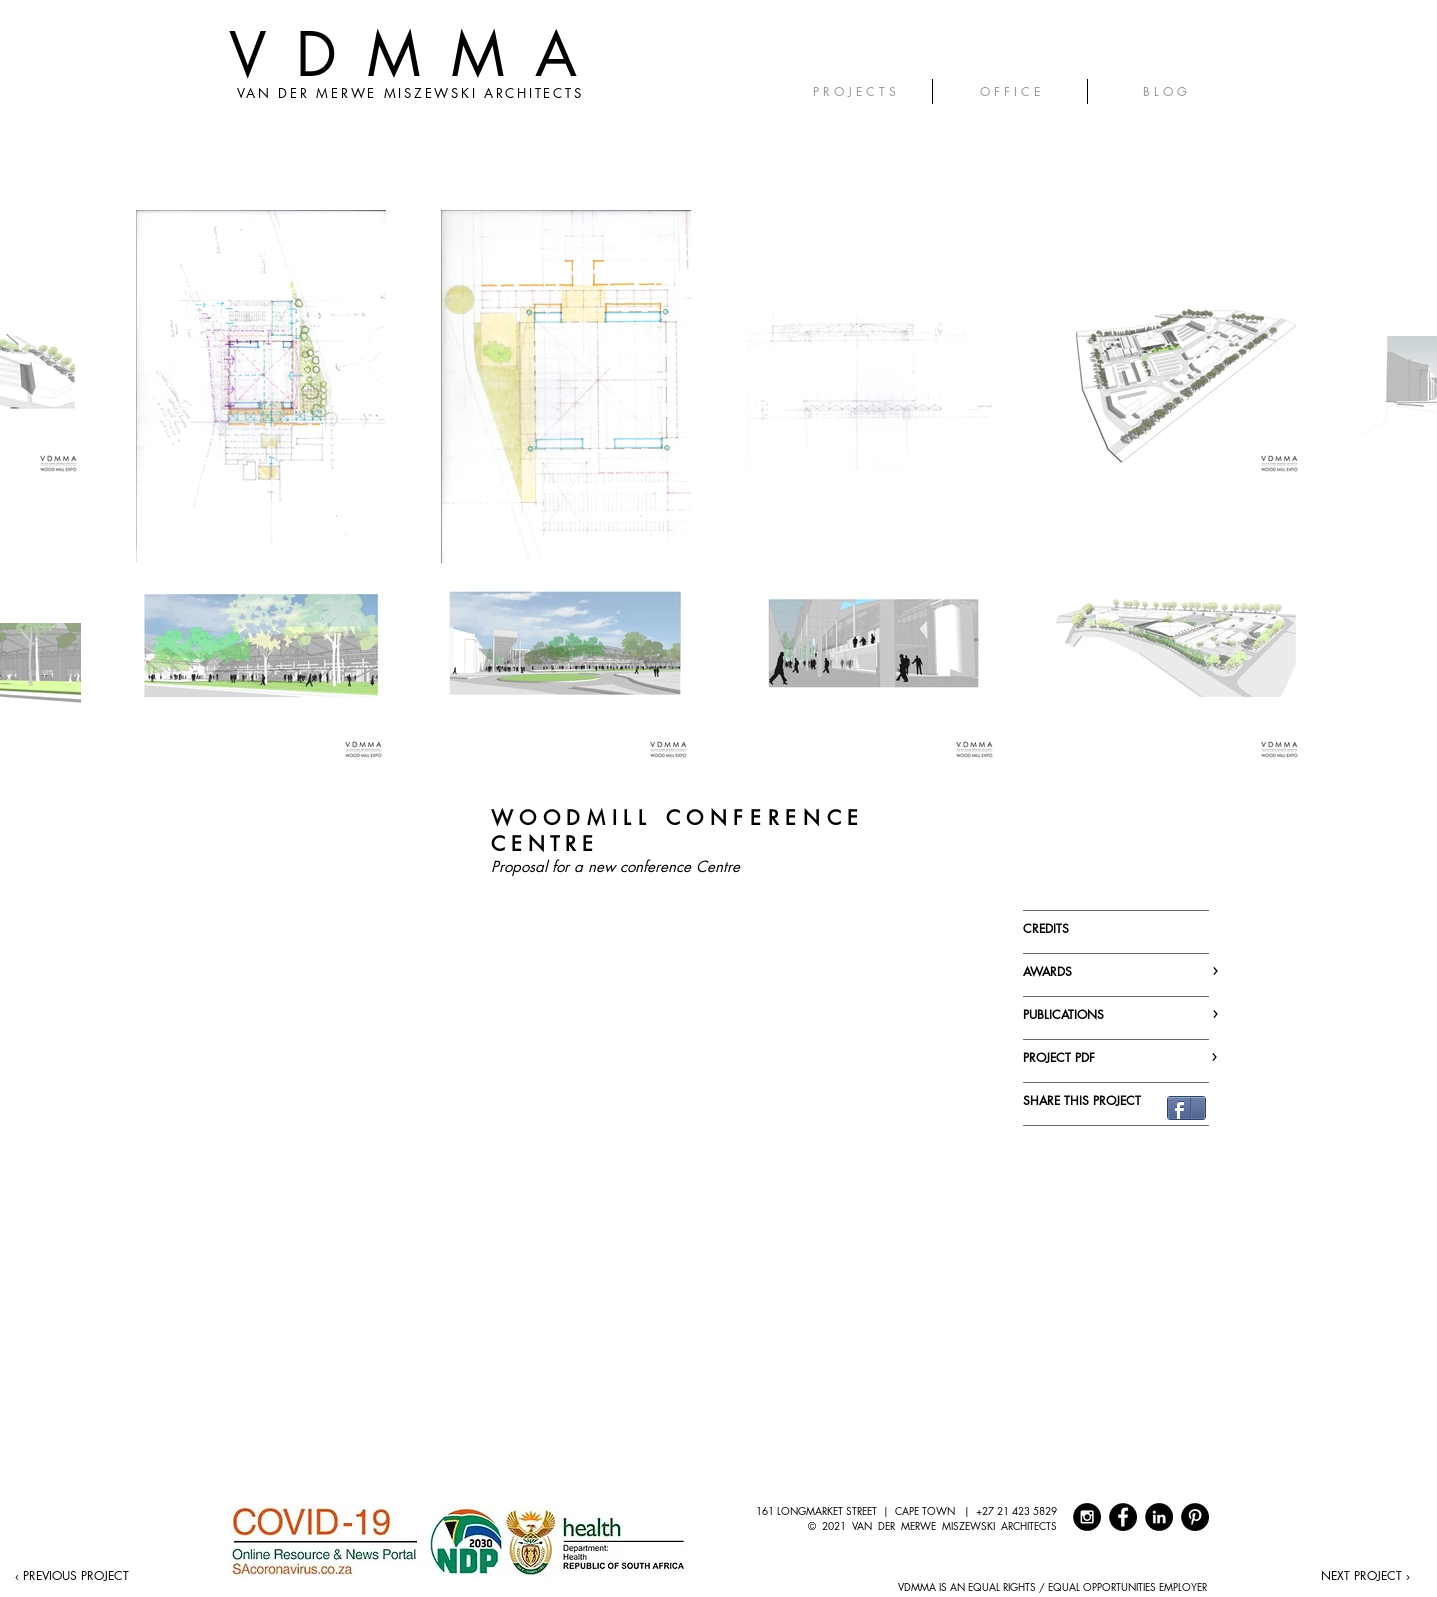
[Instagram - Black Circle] (1087, 1517)
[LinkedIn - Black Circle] (1159, 1517)
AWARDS (1117, 971)
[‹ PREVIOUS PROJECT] (72, 1576)
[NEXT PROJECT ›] (1365, 1576)
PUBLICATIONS (1117, 1014)
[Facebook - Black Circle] (1123, 1517)
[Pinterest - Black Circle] (1195, 1517)
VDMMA (418, 54)
